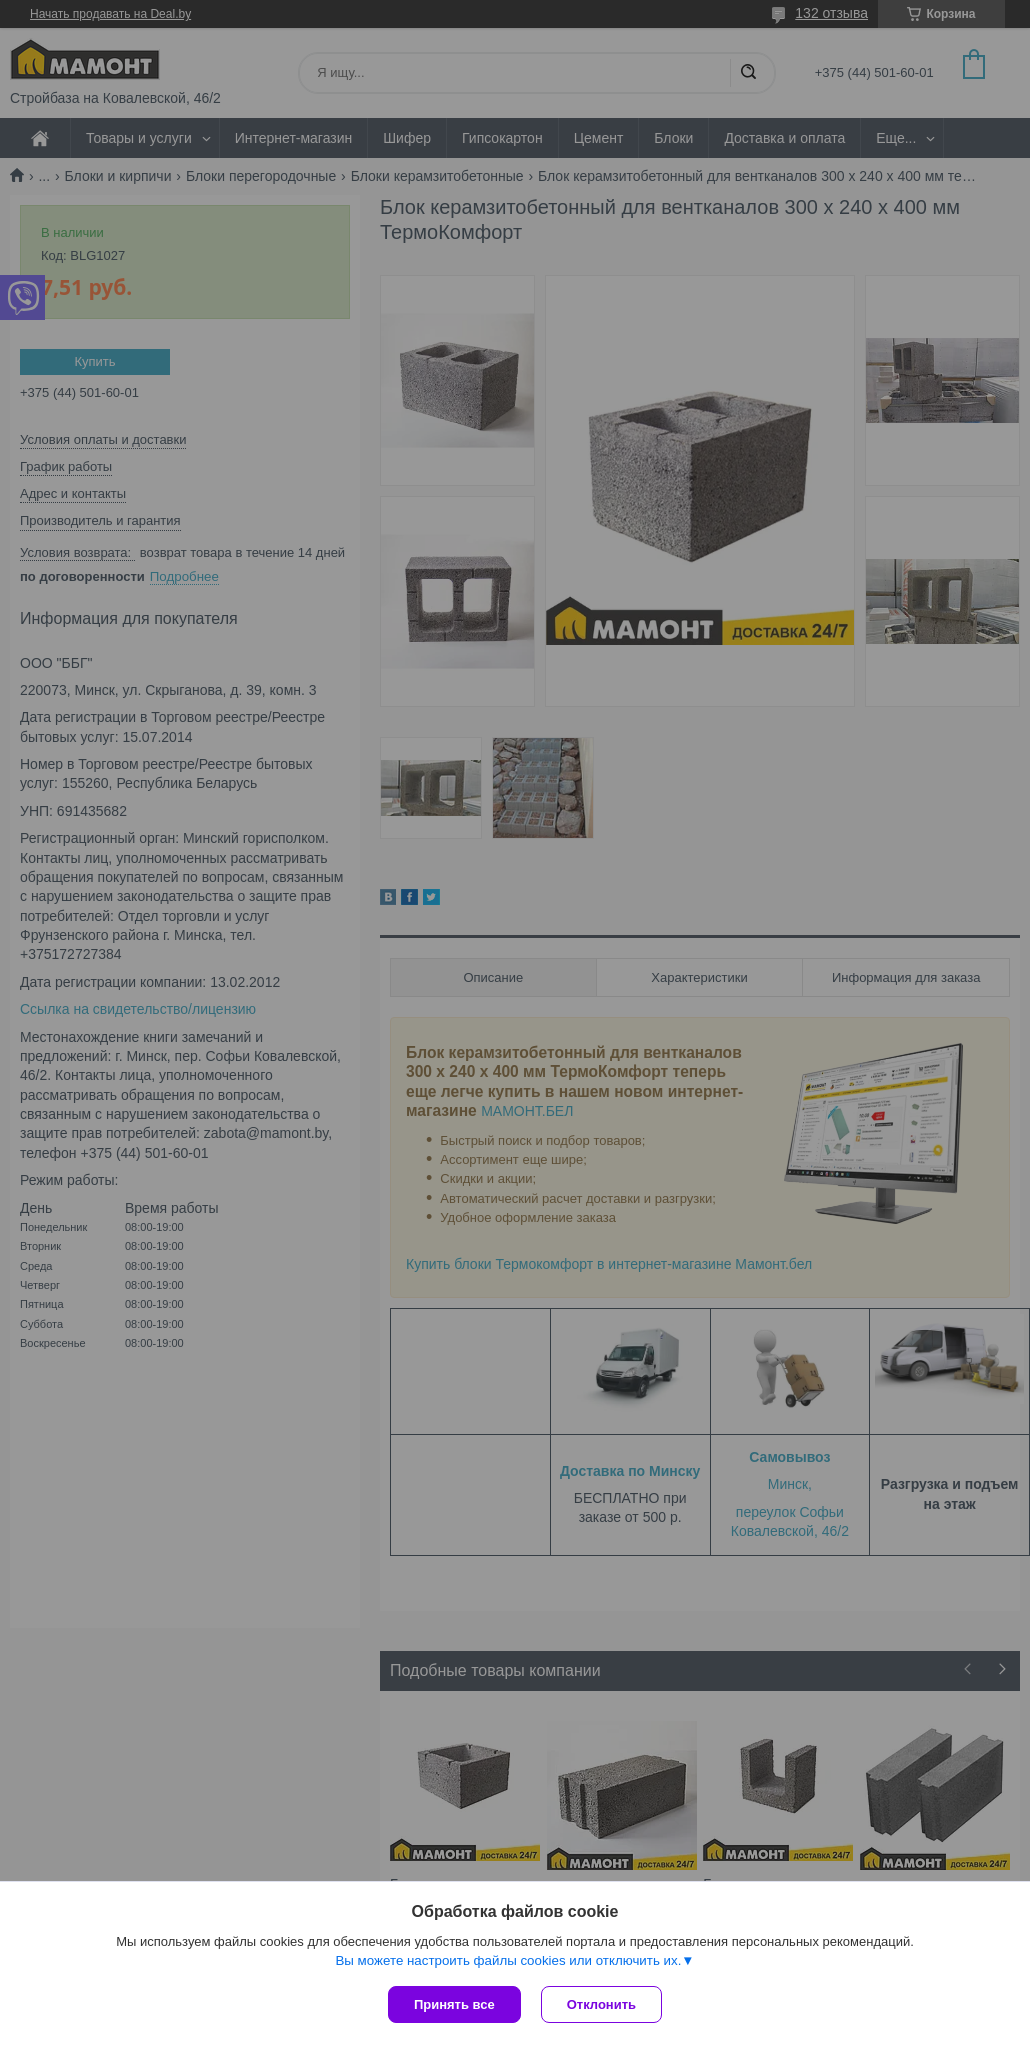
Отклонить (601, 2004)
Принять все (454, 2004)
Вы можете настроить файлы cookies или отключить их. (508, 1960)
